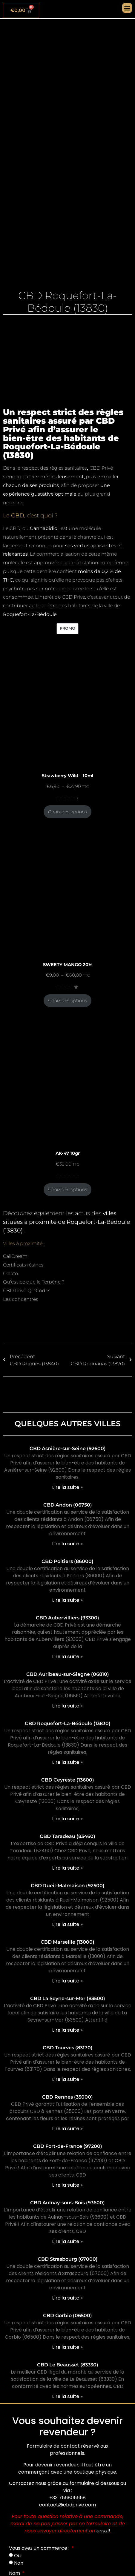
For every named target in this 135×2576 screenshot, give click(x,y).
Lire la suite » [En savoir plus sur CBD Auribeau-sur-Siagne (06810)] (67, 1705)
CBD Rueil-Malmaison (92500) (68, 1885)
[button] (127, 8)
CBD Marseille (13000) (67, 1942)
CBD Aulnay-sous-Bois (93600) (67, 2202)
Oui (18, 2555)
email (103, 2530)
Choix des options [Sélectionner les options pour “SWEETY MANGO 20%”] (67, 1000)
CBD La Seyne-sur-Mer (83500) (67, 1998)
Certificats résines (23, 1265)
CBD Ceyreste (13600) (67, 1780)
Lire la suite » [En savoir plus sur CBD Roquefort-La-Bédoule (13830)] (67, 1762)
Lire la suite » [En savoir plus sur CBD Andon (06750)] (67, 1543)
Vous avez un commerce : (39, 2548)
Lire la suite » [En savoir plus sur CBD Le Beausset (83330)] (67, 2396)
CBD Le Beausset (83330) (67, 2365)
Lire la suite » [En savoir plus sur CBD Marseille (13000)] (67, 1980)
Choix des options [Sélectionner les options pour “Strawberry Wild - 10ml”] (67, 811)
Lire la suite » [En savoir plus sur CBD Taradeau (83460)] (67, 1868)
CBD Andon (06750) (67, 1505)
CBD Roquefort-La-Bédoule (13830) (68, 1723)
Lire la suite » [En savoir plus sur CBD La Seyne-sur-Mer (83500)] (67, 2030)
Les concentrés (20, 1299)
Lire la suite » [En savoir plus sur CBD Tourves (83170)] (67, 2079)
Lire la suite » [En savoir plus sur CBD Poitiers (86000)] (67, 1600)
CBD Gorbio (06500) (67, 2315)
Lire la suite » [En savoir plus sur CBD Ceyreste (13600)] (67, 1818)
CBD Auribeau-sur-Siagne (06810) (67, 1674)
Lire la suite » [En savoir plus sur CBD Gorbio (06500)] (67, 2347)
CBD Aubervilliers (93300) (67, 1618)
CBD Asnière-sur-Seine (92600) (68, 1448)
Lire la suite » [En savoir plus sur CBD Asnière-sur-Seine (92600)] (67, 1487)
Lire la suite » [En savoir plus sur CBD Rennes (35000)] (67, 2128)
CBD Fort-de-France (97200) (67, 2146)
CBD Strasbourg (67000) (68, 2259)
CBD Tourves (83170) (68, 2048)
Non (18, 2563)
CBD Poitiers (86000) (67, 1561)
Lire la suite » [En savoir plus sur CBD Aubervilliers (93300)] (67, 1656)
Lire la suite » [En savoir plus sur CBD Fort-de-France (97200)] (67, 2185)
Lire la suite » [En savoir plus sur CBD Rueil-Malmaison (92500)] (67, 1924)
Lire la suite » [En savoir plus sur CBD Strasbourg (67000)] (67, 2297)
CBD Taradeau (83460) (67, 1836)
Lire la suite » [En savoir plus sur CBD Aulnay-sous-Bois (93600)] (67, 2241)
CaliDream (15, 1256)
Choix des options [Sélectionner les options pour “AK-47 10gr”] (67, 1189)
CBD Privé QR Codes (26, 1290)
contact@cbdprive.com (67, 2504)
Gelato (10, 1273)
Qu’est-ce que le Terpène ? (34, 1282)
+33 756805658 (67, 2497)
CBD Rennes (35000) (67, 2097)
